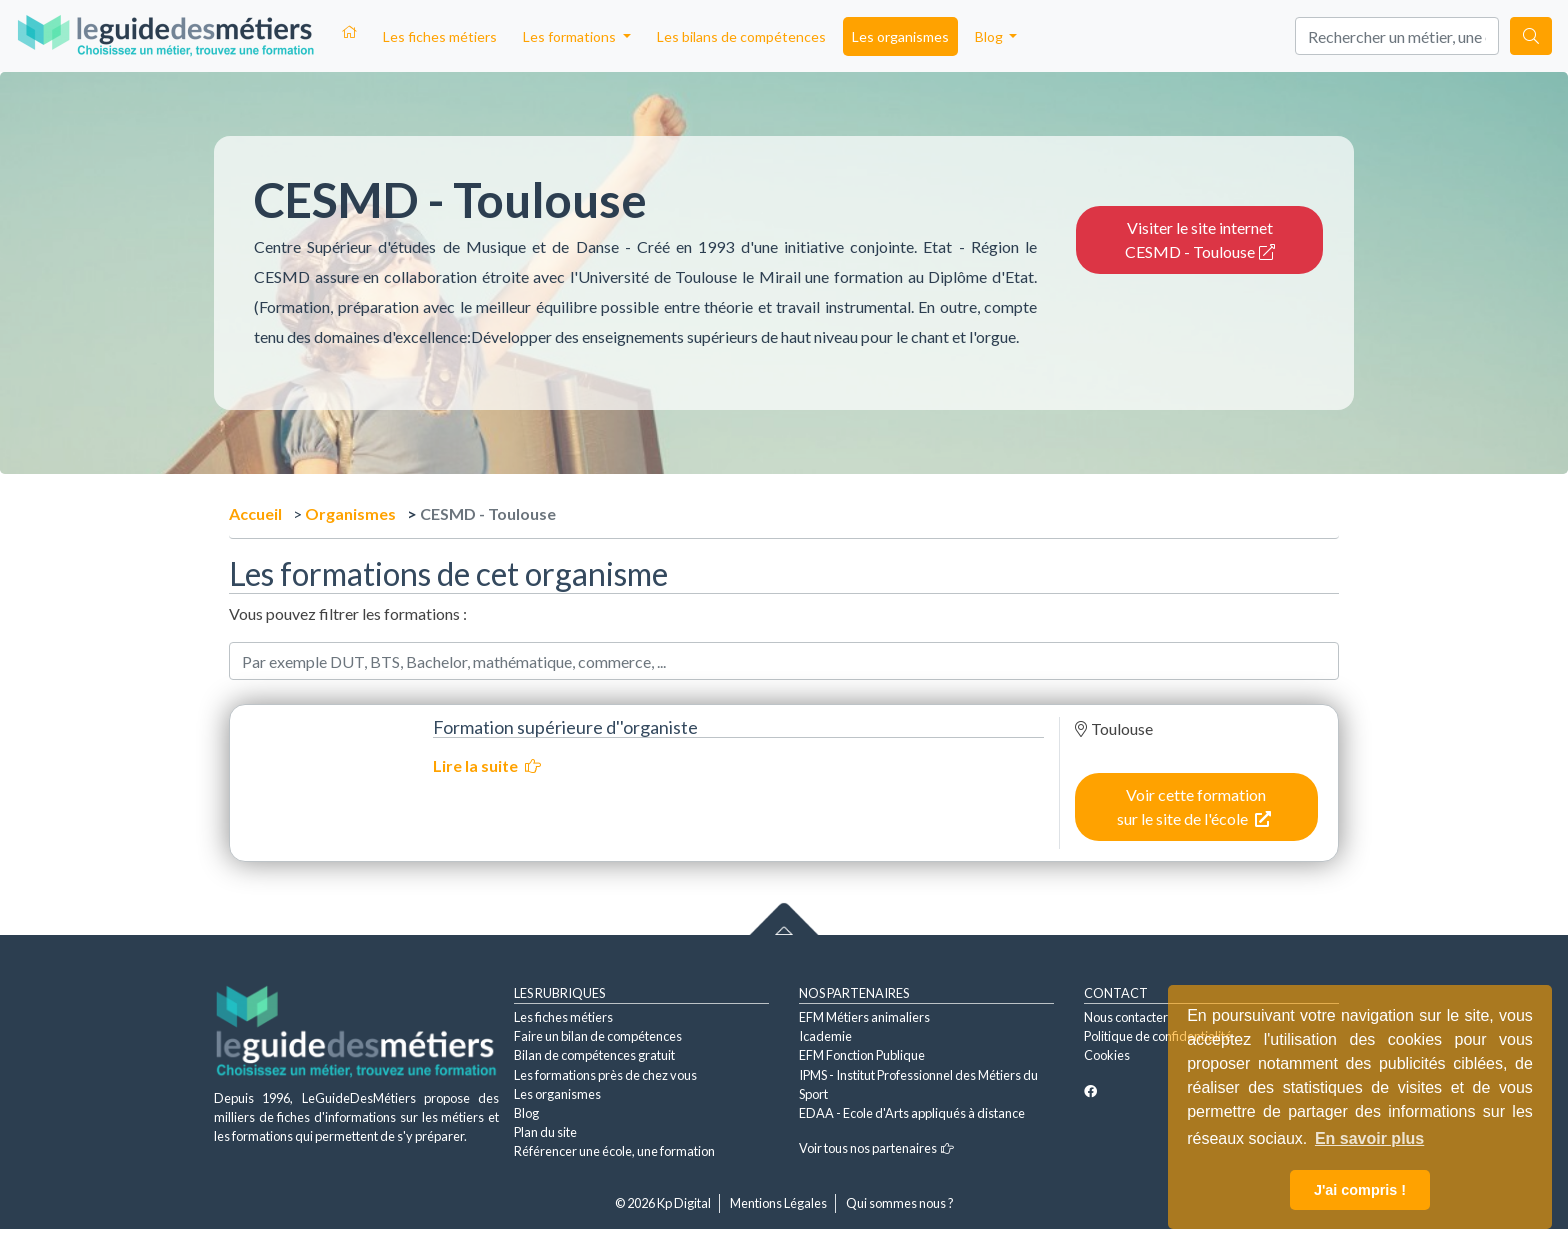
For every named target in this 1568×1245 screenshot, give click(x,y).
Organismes (350, 513)
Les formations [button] (571, 36)
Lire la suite (487, 765)
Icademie (825, 1036)
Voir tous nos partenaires (876, 1148)
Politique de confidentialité (1158, 1036)
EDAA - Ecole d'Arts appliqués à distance (912, 1113)
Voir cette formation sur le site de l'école (1194, 806)
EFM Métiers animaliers (864, 1017)
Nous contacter (1126, 1017)
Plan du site (545, 1132)
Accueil (255, 513)
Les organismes (900, 36)
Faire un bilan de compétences (598, 1036)
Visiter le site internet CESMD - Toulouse (1200, 239)
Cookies (1107, 1055)
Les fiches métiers (440, 36)
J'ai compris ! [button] (1360, 1190)
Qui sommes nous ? (900, 1203)
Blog (526, 1113)
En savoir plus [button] (1369, 1138)
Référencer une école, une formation (614, 1151)
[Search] (1397, 36)
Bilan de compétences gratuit (594, 1055)
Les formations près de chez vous (605, 1075)
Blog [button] (990, 36)
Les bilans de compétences (741, 36)
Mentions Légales (778, 1203)
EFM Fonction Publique (862, 1055)
